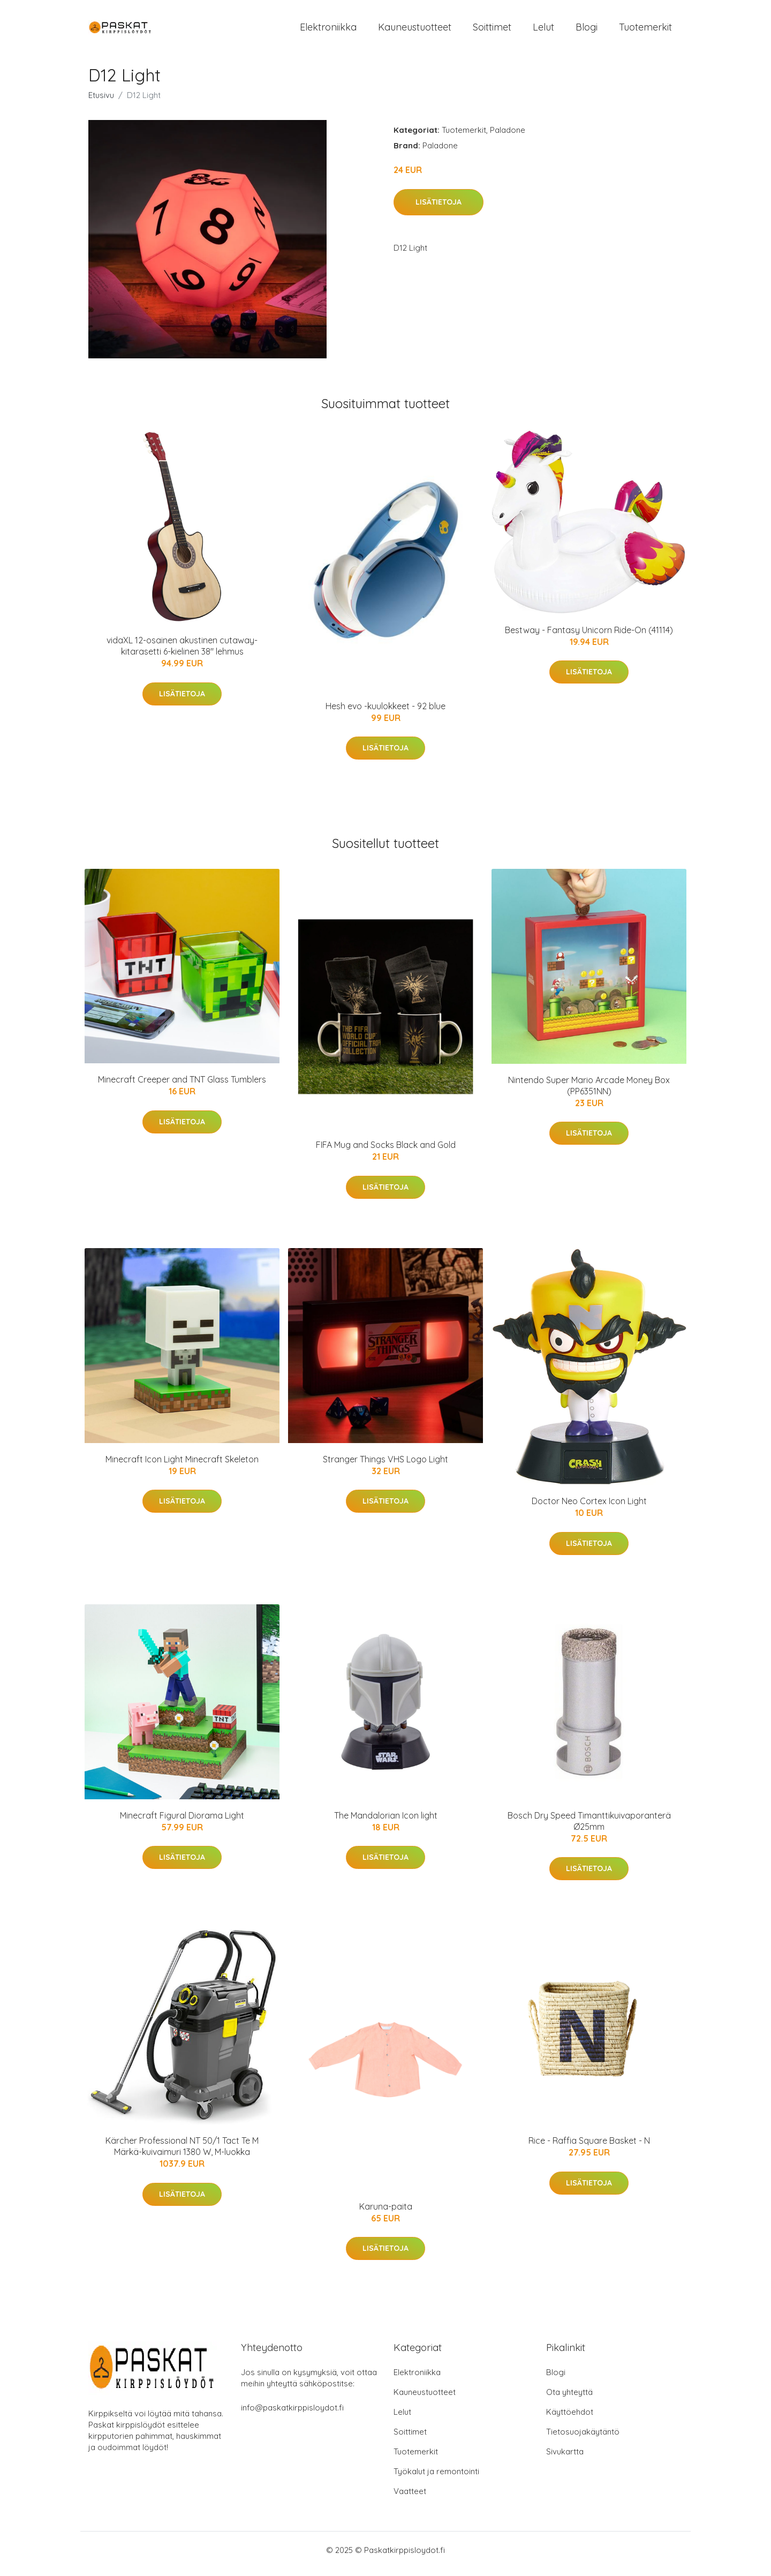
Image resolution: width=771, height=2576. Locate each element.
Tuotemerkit (645, 31)
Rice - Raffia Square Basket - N (589, 2148)
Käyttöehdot (569, 2419)
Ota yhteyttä (569, 2399)
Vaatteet (410, 2499)
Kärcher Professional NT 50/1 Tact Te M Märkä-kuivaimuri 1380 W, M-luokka (182, 2154)
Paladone (507, 137)
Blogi (587, 31)
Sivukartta (565, 2459)
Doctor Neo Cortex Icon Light (589, 1509)
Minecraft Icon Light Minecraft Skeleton (182, 1466)
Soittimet (492, 31)
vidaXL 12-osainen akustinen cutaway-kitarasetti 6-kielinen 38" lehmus (182, 653)
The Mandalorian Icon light (385, 1823)
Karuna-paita (385, 2214)
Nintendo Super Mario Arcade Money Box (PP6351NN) (589, 1093)
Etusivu (101, 102)
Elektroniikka (328, 31)
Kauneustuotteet (414, 31)
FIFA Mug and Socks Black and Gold (386, 1152)
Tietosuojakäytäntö (582, 2439)
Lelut (543, 31)
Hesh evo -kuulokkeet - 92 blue (385, 713)
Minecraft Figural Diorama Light (182, 1823)
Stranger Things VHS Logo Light (385, 1466)
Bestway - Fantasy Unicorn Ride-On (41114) (589, 637)
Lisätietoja (438, 209)
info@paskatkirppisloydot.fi (292, 2415)
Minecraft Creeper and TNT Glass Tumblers (182, 1087)
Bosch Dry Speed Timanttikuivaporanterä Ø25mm (589, 1828)
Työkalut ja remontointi (436, 2479)
